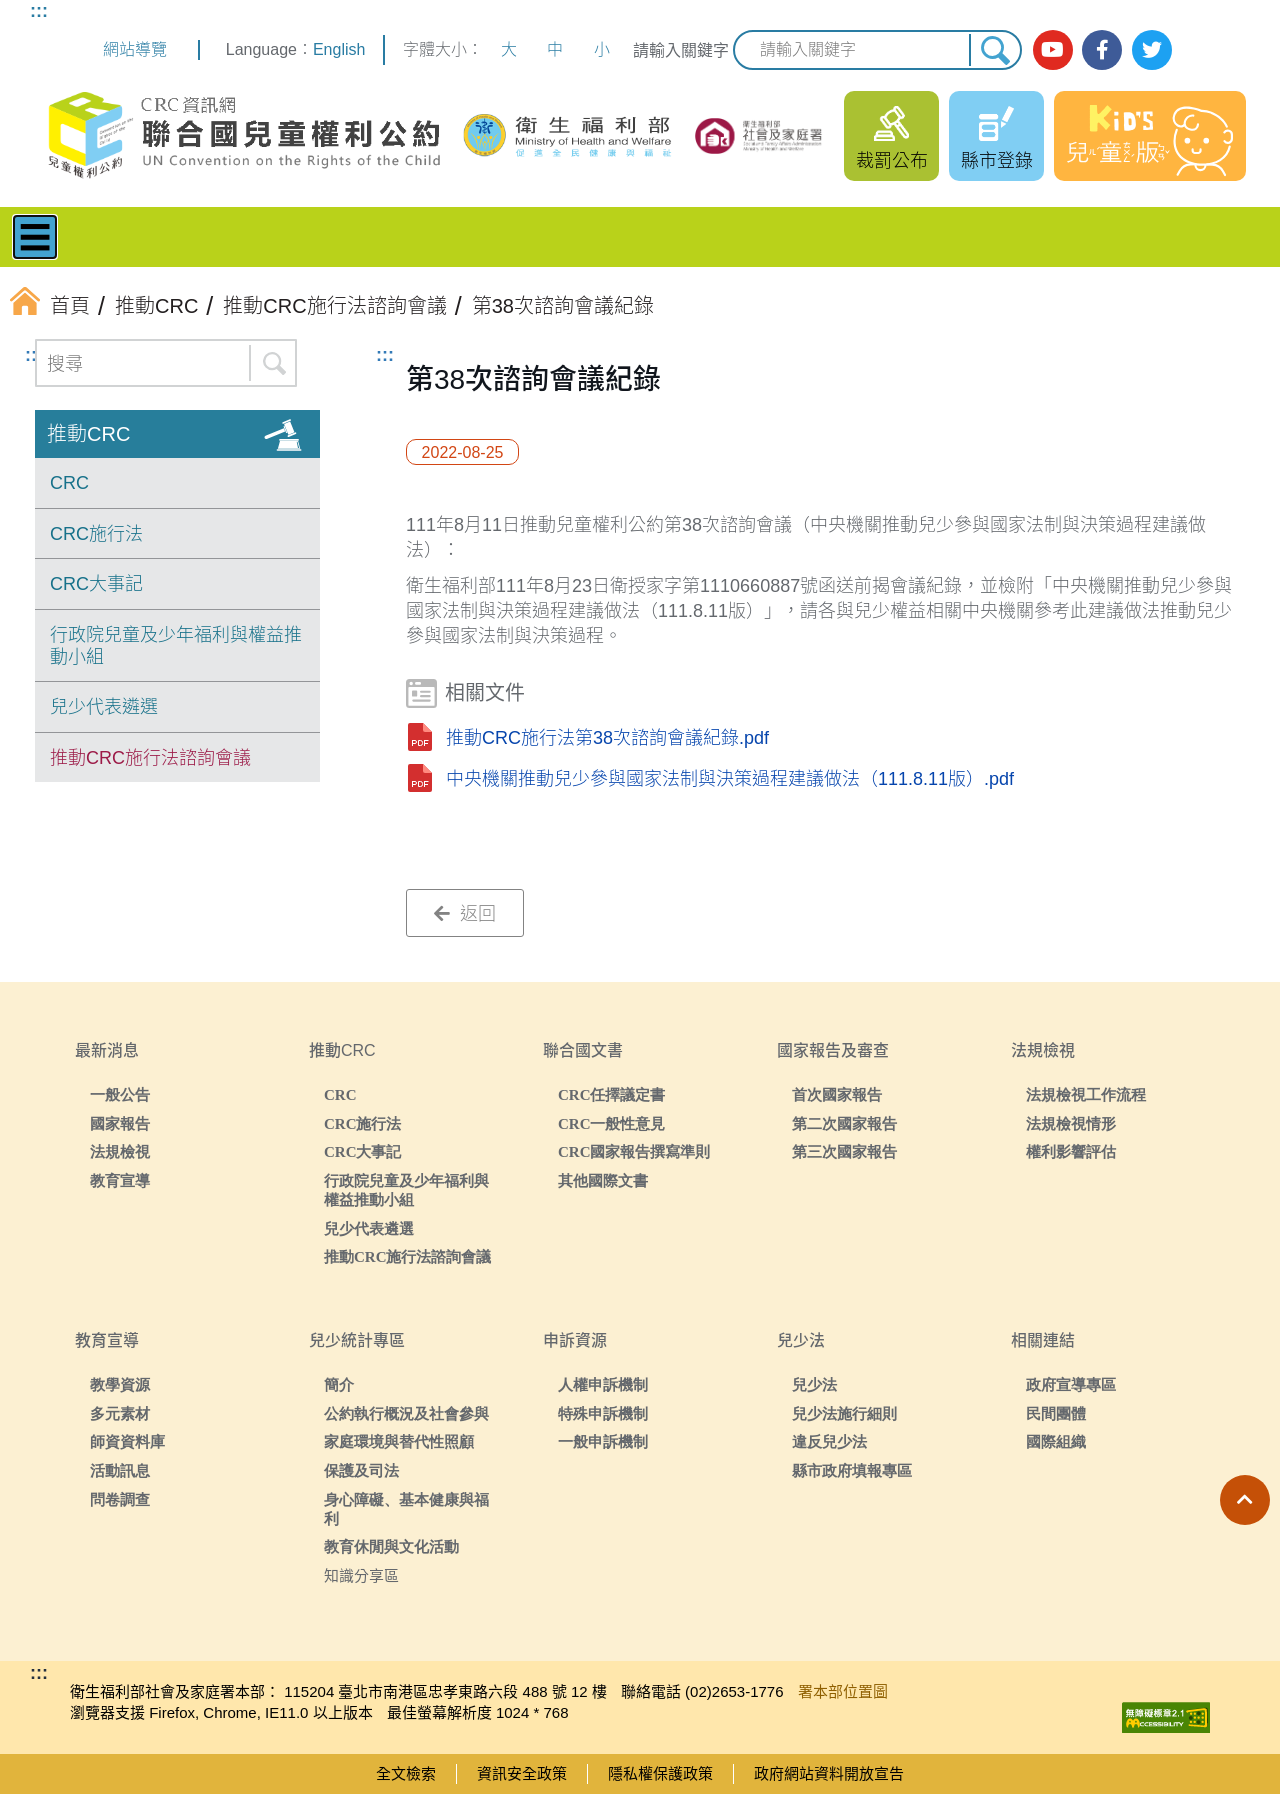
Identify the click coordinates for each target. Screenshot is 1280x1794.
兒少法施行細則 (844, 1413)
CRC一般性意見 (612, 1123)
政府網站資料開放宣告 (829, 1773)
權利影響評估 (1071, 1151)
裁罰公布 (892, 161)
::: (39, 11)
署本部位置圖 (843, 1691)
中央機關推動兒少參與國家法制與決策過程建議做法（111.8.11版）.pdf (730, 779)
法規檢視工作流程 (1086, 1094)
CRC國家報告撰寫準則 (634, 1151)
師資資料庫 (127, 1441)
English (339, 49)
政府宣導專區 (1071, 1384)
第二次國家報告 (844, 1123)
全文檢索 (406, 1773)
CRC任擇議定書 (612, 1094)
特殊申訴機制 (603, 1413)
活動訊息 (120, 1470)
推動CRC (88, 434)
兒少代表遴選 (104, 707)
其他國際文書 (603, 1180)
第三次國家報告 (844, 1151)
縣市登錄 (997, 161)
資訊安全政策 (522, 1773)
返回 (465, 914)
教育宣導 (120, 1180)
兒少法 (814, 1384)
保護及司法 (361, 1470)
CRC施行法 (96, 534)
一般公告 (120, 1094)
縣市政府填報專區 (852, 1470)
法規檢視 (120, 1151)
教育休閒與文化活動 (391, 1546)
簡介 (339, 1384)
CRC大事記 (96, 584)
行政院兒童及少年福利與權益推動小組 (176, 646)
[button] (1245, 1500)
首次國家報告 (837, 1094)
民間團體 (1056, 1413)
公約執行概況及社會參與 (406, 1413)
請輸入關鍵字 (681, 50)
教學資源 (120, 1384)
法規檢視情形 (1071, 1123)
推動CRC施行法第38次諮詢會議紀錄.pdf (607, 738)
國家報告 (120, 1123)
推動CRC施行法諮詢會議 (150, 758)
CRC (69, 483)
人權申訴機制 (603, 1384)
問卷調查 (120, 1499)
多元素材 (120, 1413)
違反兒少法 (829, 1441)
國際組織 (1056, 1441)
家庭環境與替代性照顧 (399, 1441)
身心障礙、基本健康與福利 (406, 1509)
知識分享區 (361, 1575)
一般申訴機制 (603, 1441)
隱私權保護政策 (660, 1773)
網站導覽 (135, 49)
